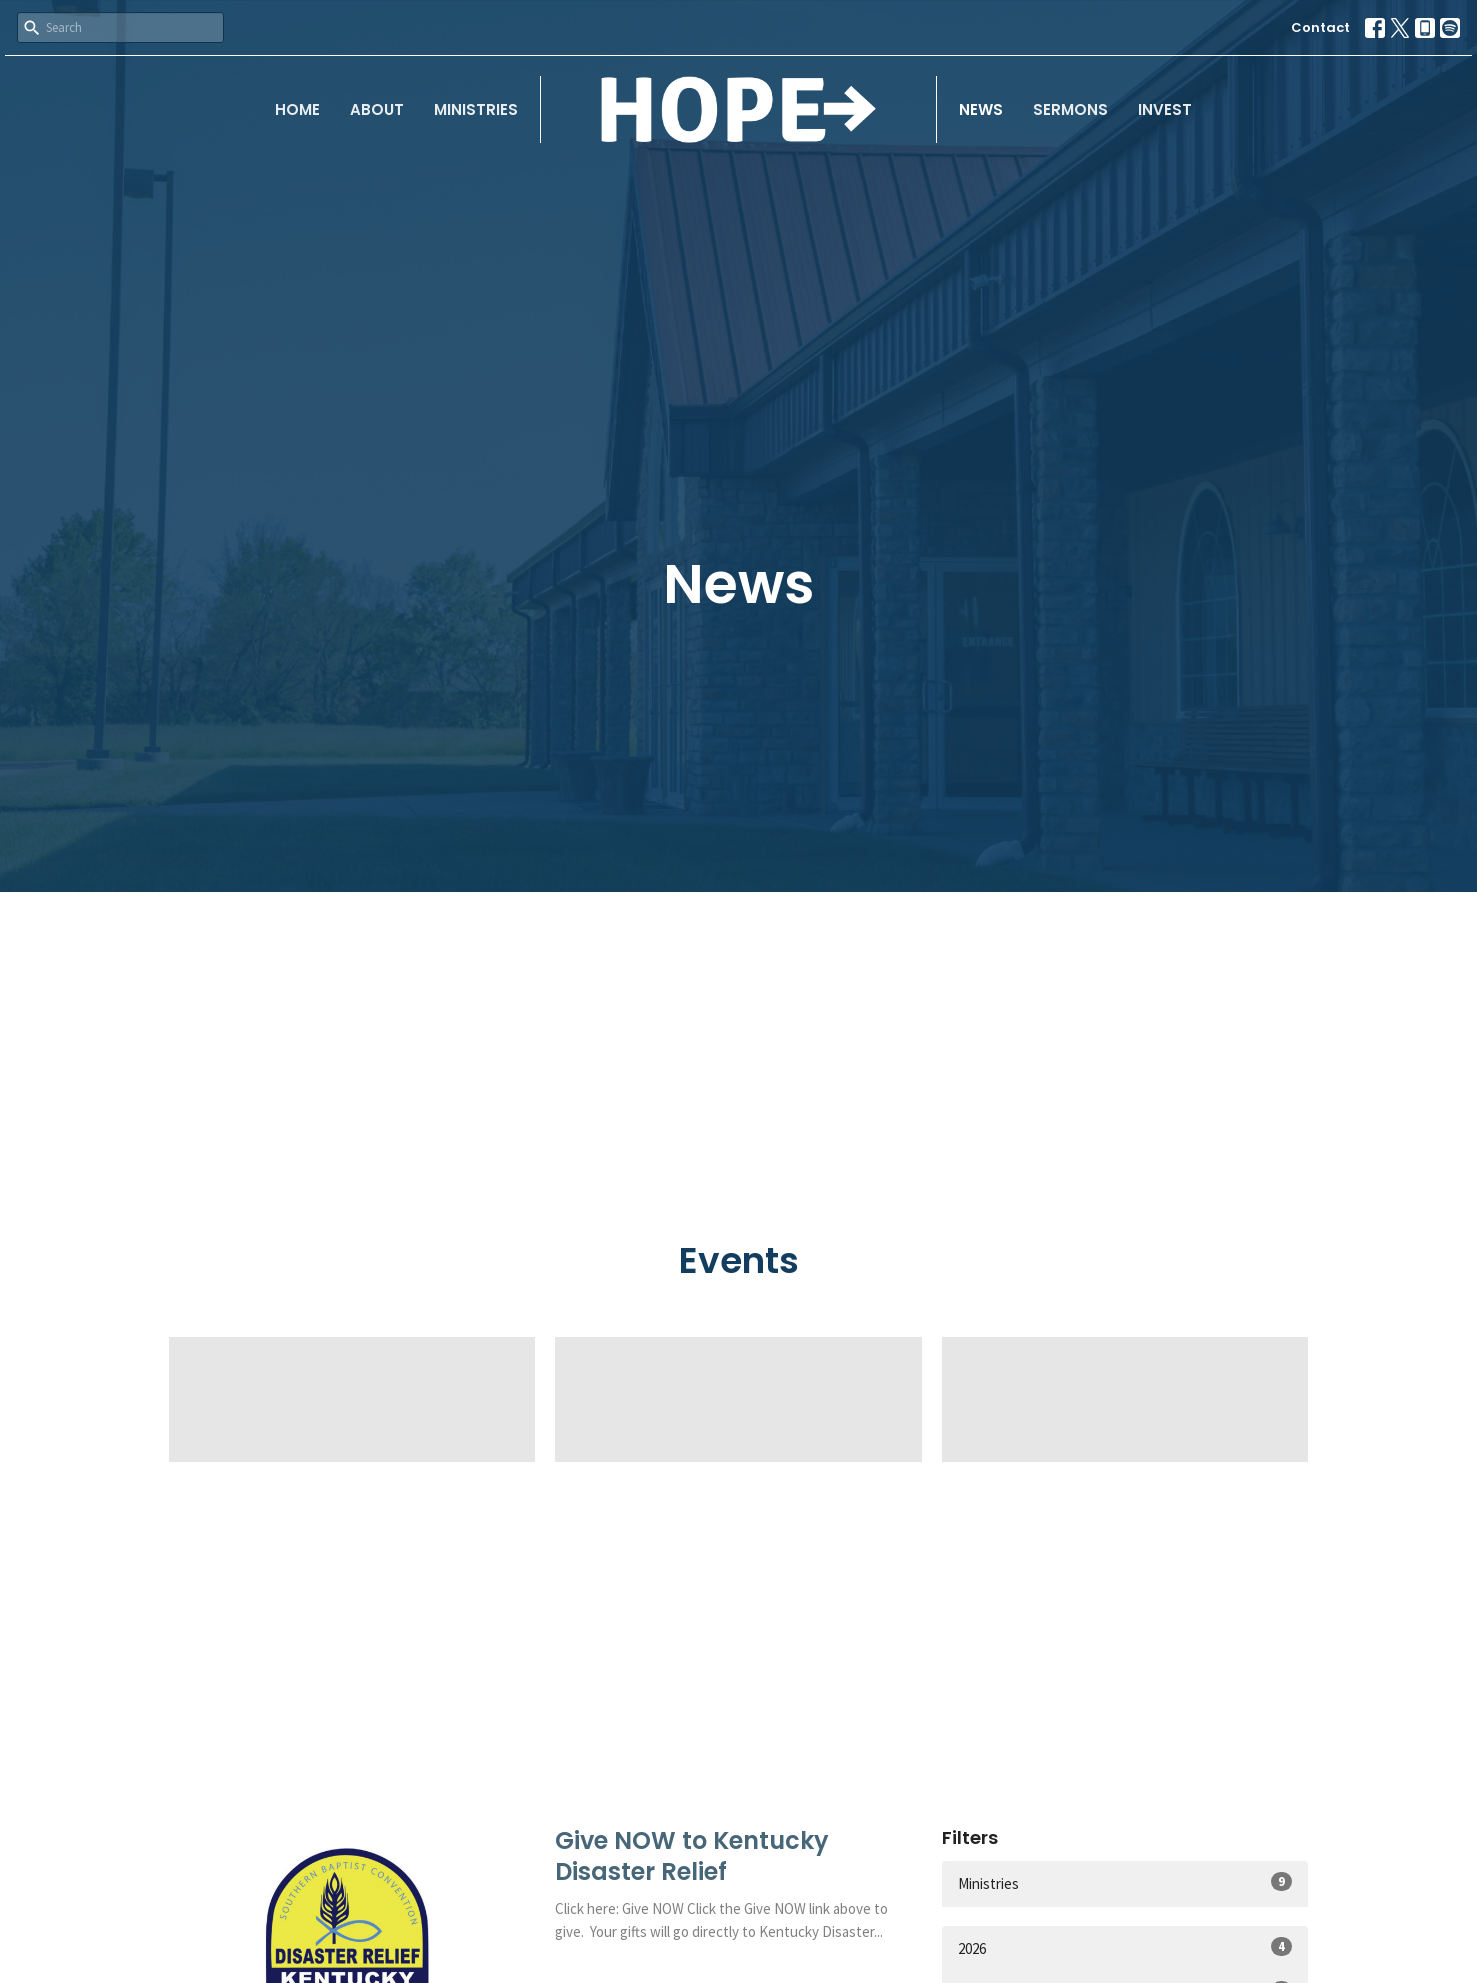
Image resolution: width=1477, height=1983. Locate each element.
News (981, 109)
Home (297, 109)
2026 (1125, 1947)
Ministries (476, 109)
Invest (1165, 109)
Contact (1320, 27)
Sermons (1070, 109)
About (377, 109)
